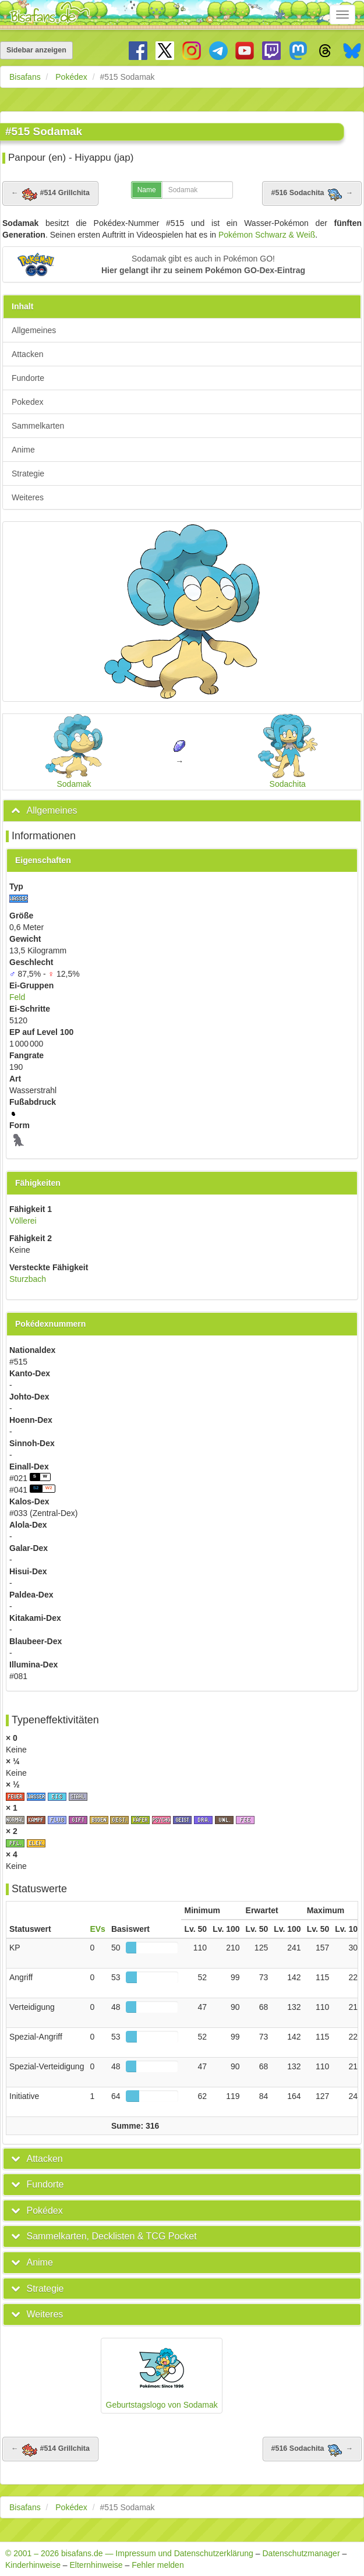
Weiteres (28, 497)
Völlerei (23, 1220)
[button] (182, 264)
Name (146, 190)
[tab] (182, 811)
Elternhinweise (96, 2565)
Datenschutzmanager (301, 2553)
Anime (23, 449)
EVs (97, 1929)
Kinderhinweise (33, 2565)
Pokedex (27, 402)
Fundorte (28, 378)
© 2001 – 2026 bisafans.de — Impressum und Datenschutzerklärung (129, 2553)
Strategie (28, 473)
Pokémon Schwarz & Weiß (266, 234)
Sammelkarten (38, 425)
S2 (36, 1487)
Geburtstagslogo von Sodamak (162, 2375)
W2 (48, 1487)
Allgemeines (34, 330)
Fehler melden (158, 2565)
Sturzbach (27, 1279)
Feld (17, 997)
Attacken (27, 354)
